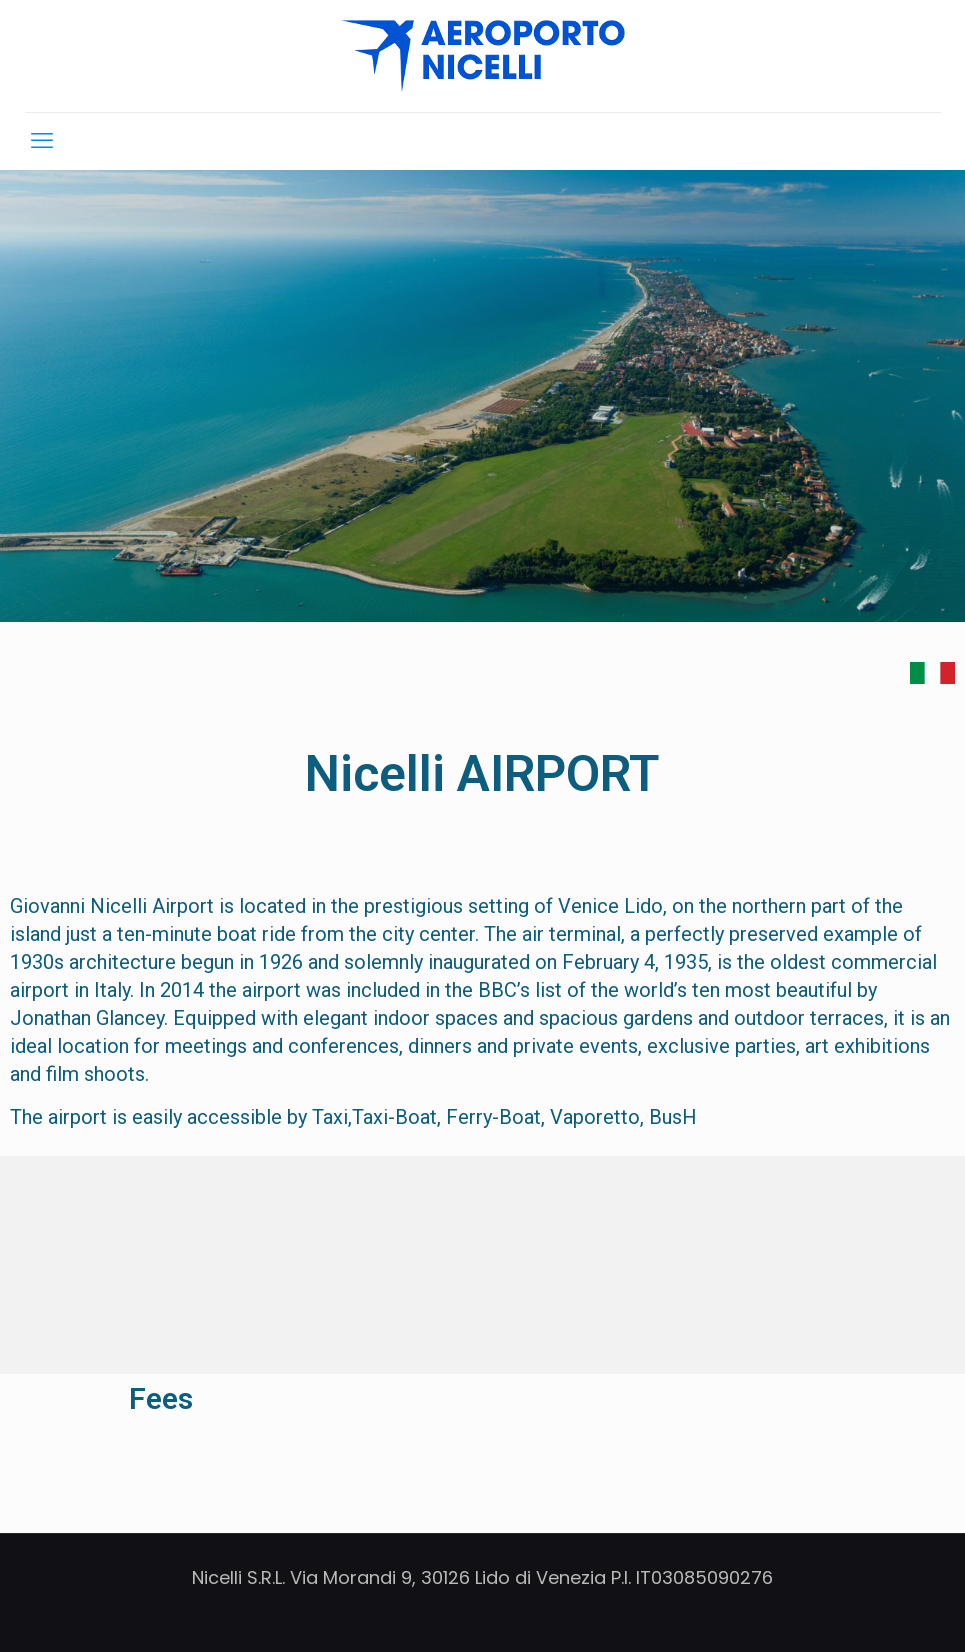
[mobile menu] (42, 141)
